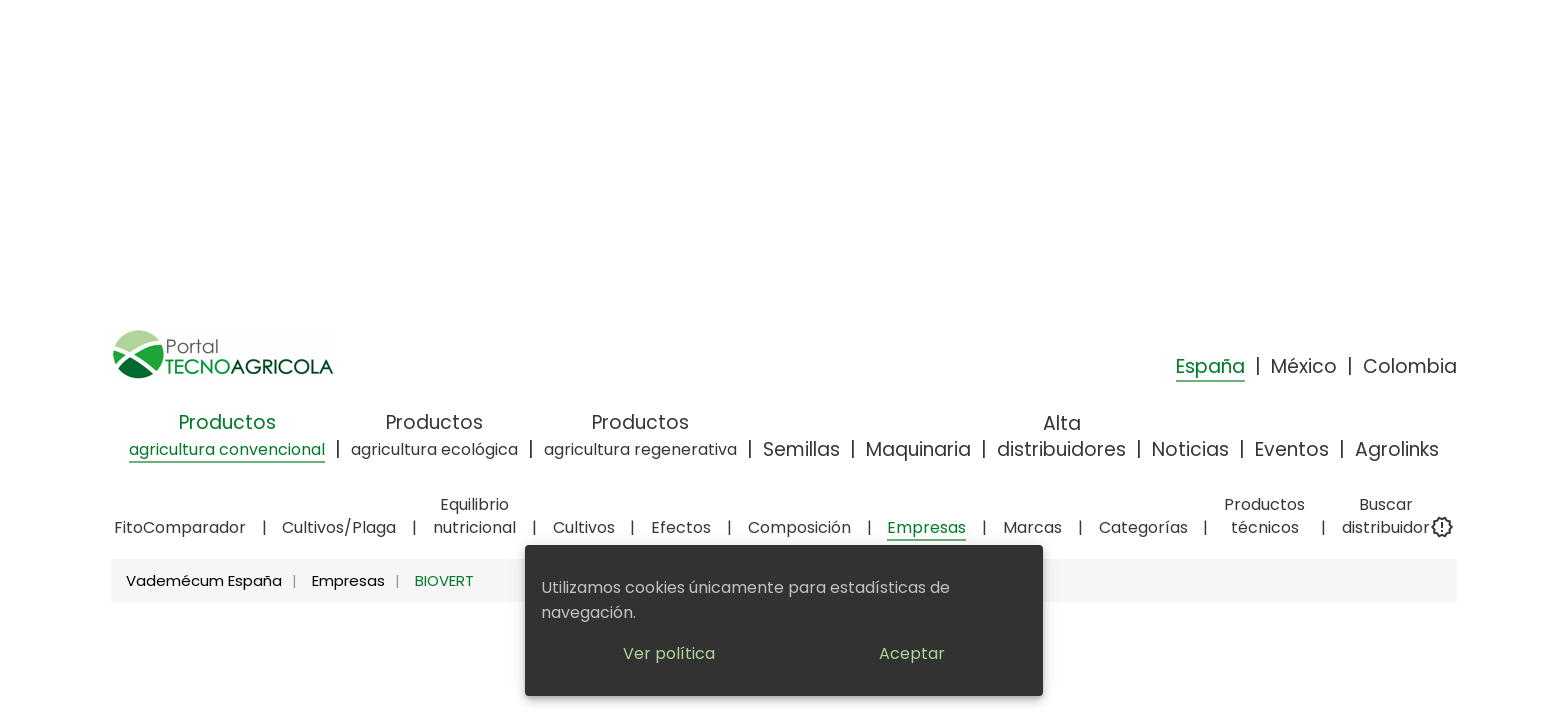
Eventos (1292, 449)
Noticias (1190, 449)
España (1210, 366)
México (1304, 366)
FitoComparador (180, 527)
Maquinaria (918, 449)
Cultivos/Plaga (339, 527)
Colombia (1410, 366)
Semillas (801, 449)
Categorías (1143, 527)
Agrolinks (1397, 449)
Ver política (669, 653)
